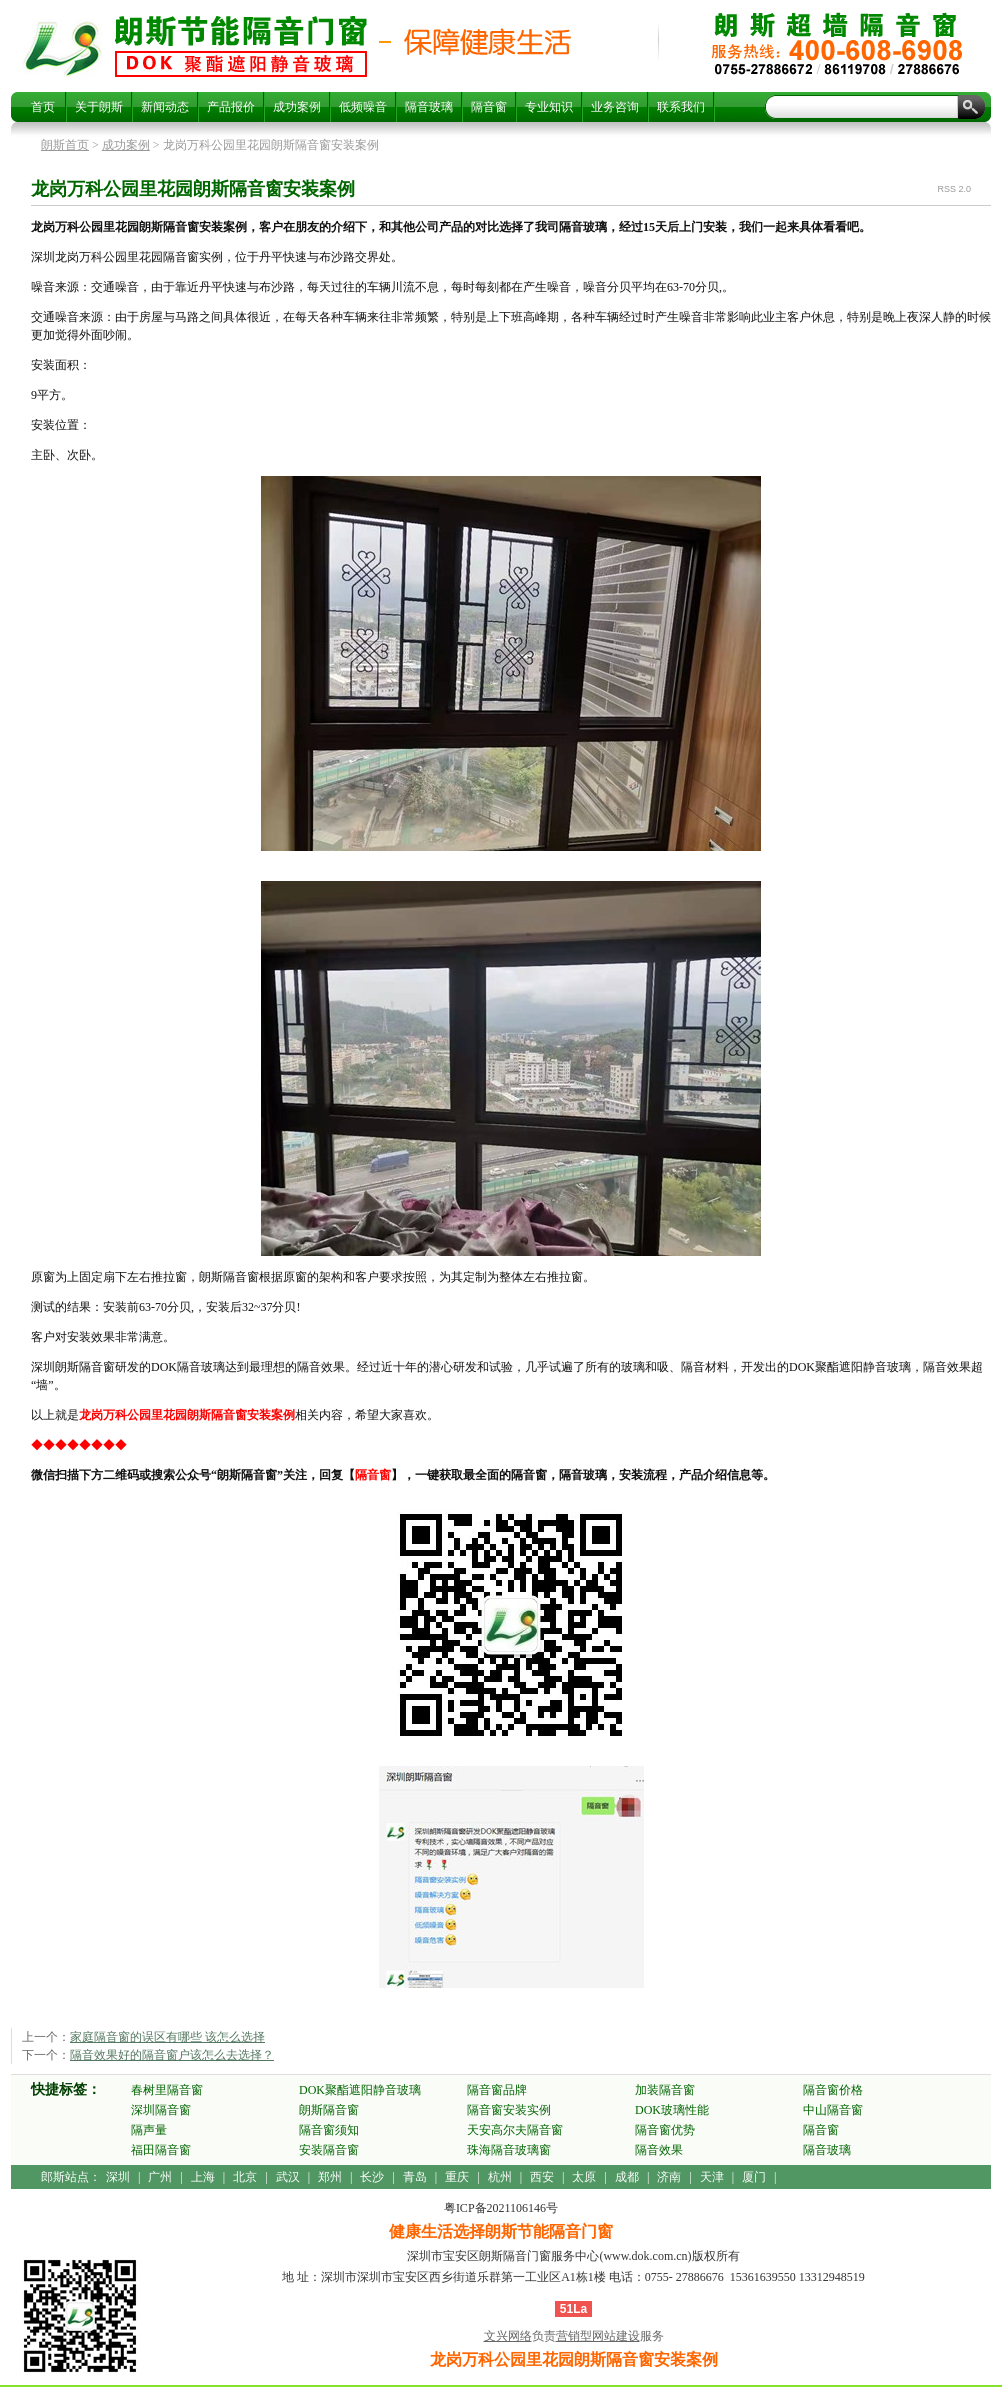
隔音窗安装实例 (509, 2110)
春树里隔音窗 (167, 2090)
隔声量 (149, 2130)
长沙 (372, 2177)
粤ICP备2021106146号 (501, 2208)
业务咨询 (615, 107)
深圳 (118, 2177)
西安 (542, 2177)
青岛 (415, 2177)
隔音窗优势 (665, 2130)
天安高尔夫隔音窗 (515, 2130)
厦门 (754, 2177)
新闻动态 (165, 107)
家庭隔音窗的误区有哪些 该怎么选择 (167, 2037)
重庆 (457, 2177)
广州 (160, 2177)
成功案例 (297, 107)
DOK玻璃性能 (672, 2110)
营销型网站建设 (598, 2336)
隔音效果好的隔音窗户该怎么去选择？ (172, 2055)
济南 (669, 2177)
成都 (627, 2177)
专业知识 (549, 107)
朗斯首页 (65, 145)
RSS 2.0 (954, 189)
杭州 (500, 2177)
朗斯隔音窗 (329, 2110)
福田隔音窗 (161, 2150)
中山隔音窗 (833, 2110)
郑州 (330, 2177)
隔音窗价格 (833, 2090)
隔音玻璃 (429, 107)
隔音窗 (489, 107)
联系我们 (681, 107)
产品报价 (231, 107)
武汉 (288, 2177)
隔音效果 (659, 2150)
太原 (584, 2177)
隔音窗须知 (329, 2130)
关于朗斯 (99, 107)
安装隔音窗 (329, 2150)
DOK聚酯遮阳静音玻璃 (360, 2090)
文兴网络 (508, 2336)
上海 (203, 2177)
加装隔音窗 (665, 2090)
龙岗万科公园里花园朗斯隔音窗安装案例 (241, 46)
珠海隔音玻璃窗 (509, 2150)
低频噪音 (363, 107)
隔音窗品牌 (497, 2090)
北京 (245, 2177)
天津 (712, 2177)
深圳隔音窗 (161, 2110)
